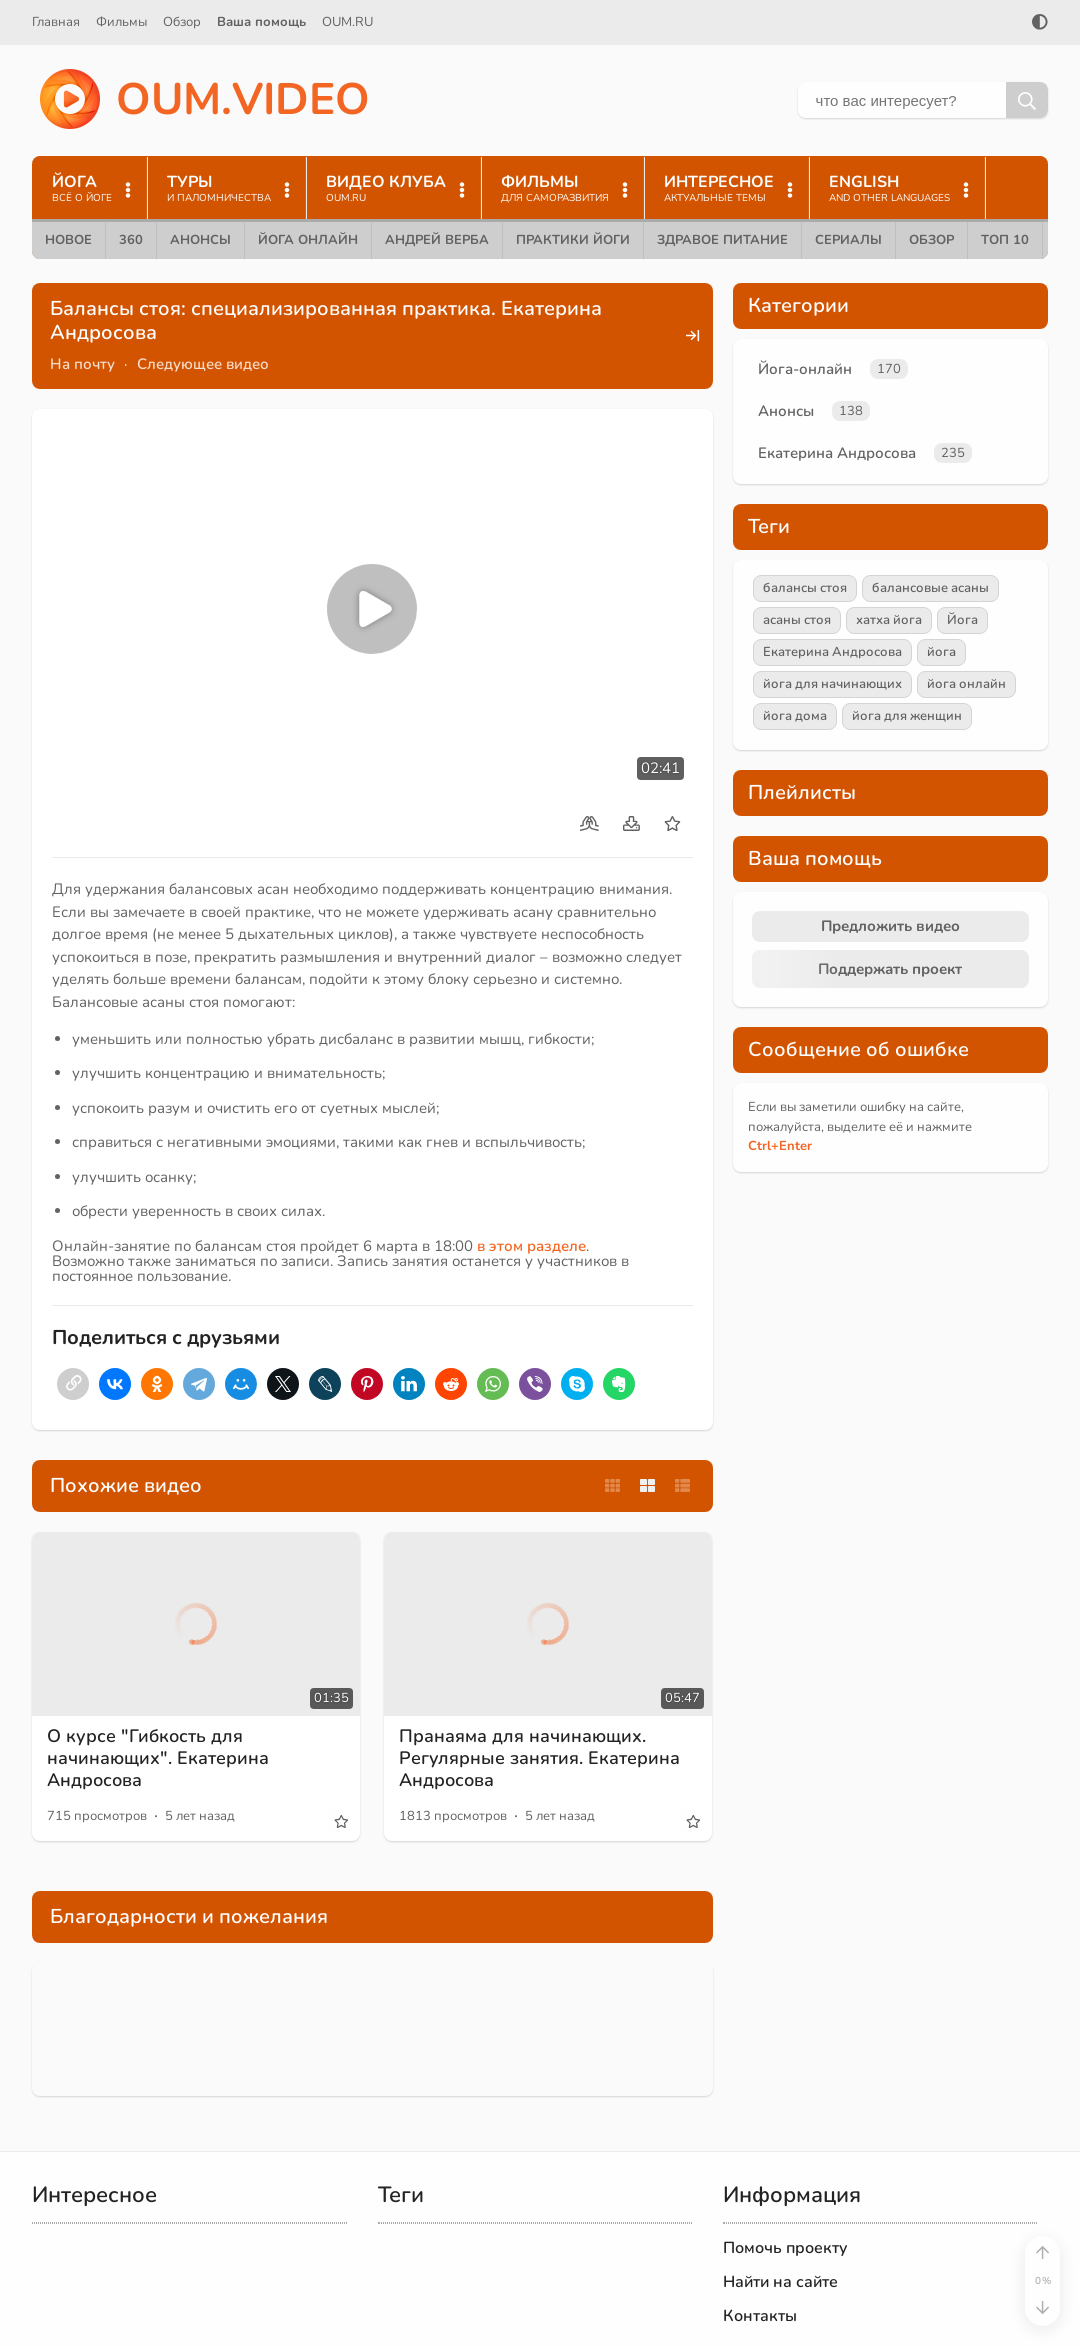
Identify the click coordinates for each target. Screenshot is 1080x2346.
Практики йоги (573, 240)
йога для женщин (907, 716)
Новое (68, 240)
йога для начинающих (832, 684)
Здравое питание (722, 240)
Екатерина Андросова (837, 453)
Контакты (760, 2316)
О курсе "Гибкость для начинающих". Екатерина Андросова (158, 1757)
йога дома (795, 716)
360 (131, 240)
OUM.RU (347, 22)
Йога (962, 620)
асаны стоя (797, 620)
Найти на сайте (780, 2282)
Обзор (182, 22)
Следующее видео (203, 364)
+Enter (780, 1146)
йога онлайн (966, 684)
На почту (82, 364)
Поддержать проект (890, 969)
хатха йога (889, 620)
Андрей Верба (437, 240)
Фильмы (121, 22)
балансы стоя (805, 588)
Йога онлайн (308, 240)
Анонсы (200, 240)
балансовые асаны (930, 588)
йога (941, 652)
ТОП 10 (1005, 240)
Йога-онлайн (805, 369)
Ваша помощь (261, 22)
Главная (56, 22)
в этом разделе (531, 1246)
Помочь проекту (785, 2248)
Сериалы (848, 240)
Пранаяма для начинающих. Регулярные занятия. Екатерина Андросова (539, 1757)
